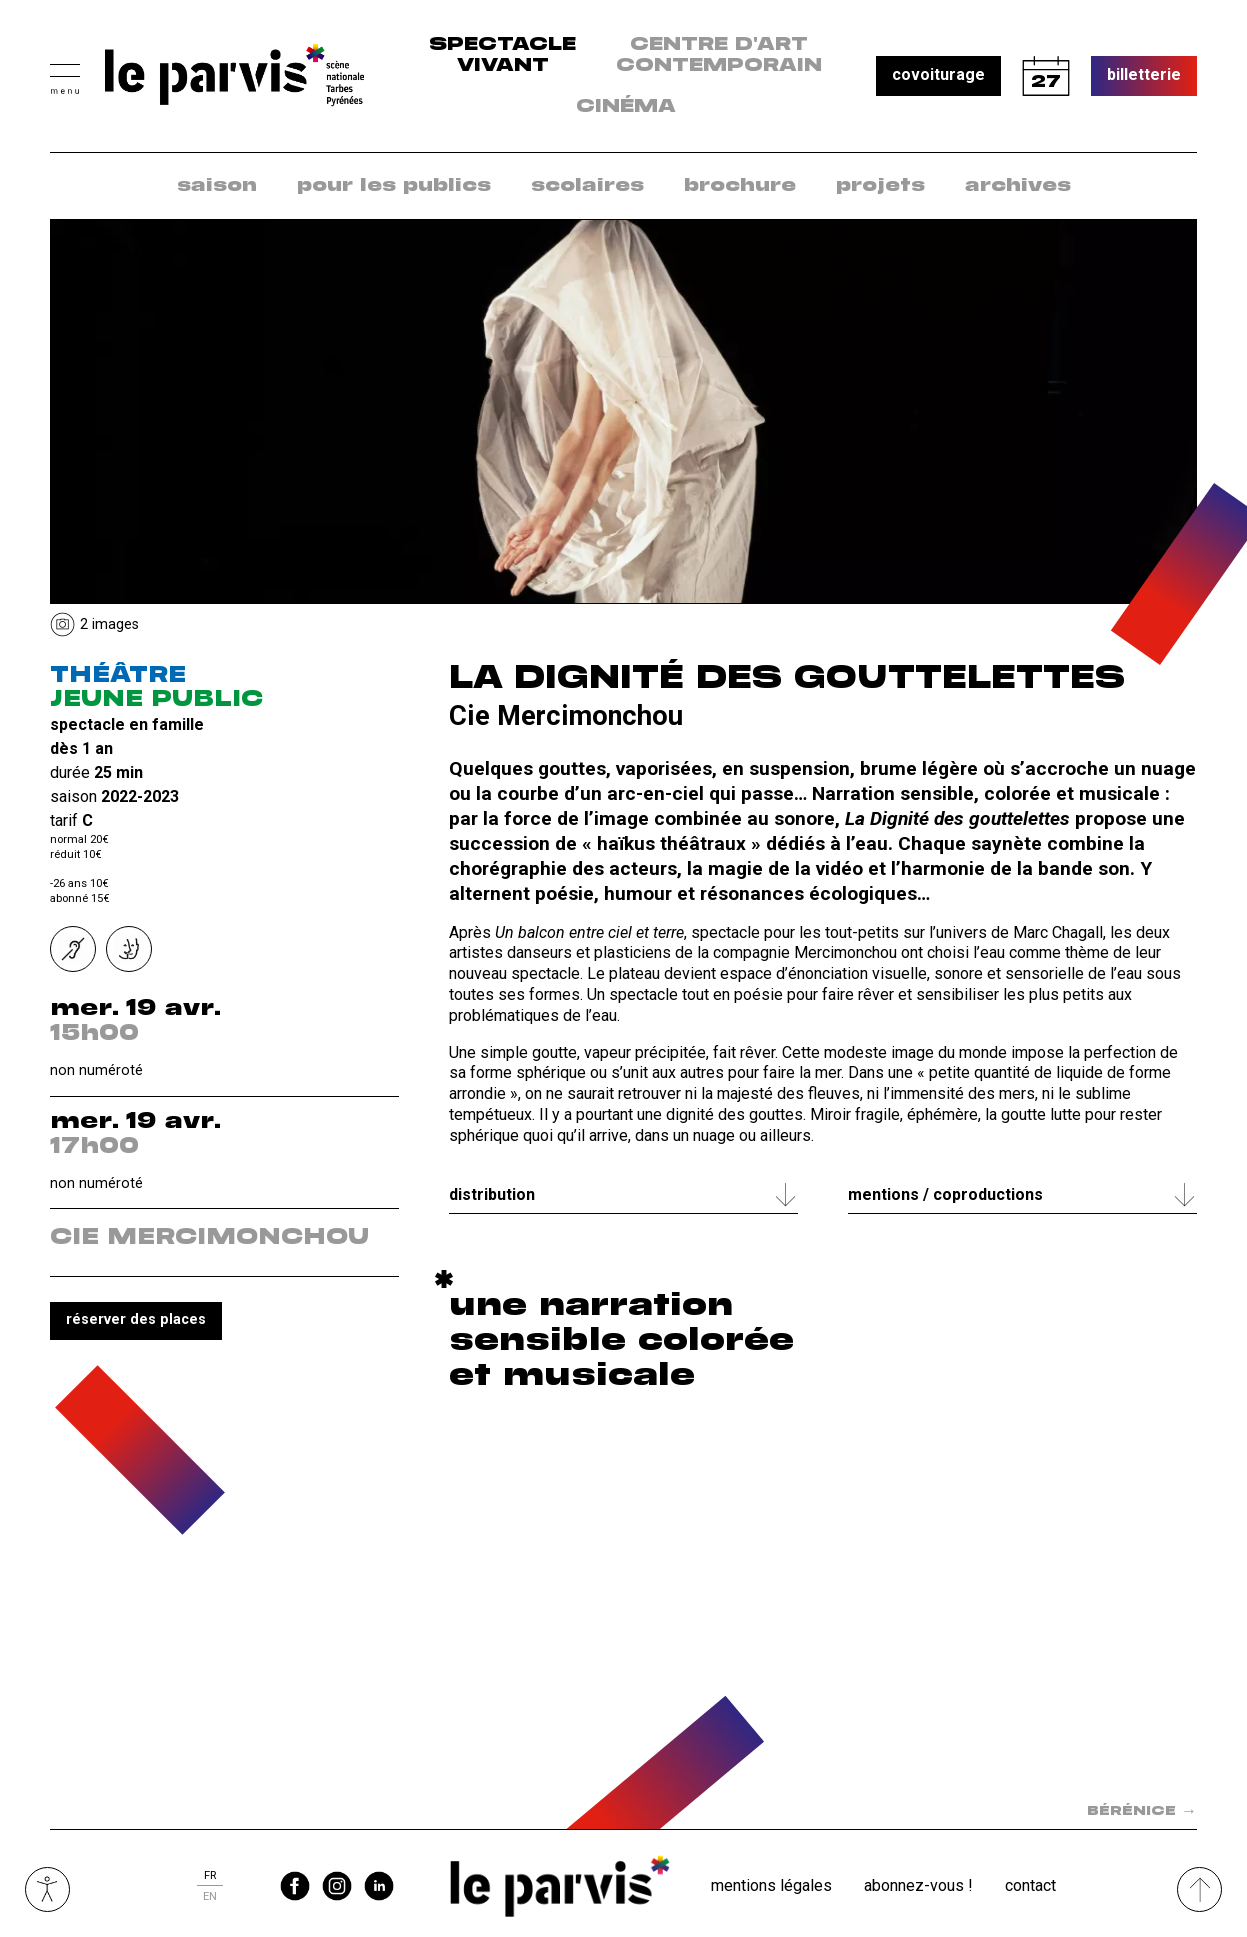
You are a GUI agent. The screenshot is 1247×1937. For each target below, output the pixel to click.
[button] (65, 76)
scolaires (587, 186)
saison (217, 186)
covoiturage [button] (938, 74)
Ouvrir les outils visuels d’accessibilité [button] (47, 1889)
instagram (337, 1886)
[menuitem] (217, 186)
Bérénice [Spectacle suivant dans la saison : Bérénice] (1142, 1811)
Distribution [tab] (492, 1194)
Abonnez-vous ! (918, 1885)
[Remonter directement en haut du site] (1199, 1889)
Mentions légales (771, 1885)
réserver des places (136, 1319)
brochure (740, 186)
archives (1018, 186)
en (210, 1896)
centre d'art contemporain (719, 55)
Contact (1030, 1885)
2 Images (109, 624)
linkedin (379, 1886)
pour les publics (394, 186)
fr (210, 1875)
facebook (295, 1886)
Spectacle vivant (502, 55)
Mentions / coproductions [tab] (945, 1194)
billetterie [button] (1144, 74)
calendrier (1046, 76)
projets (880, 186)
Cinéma (626, 107)
